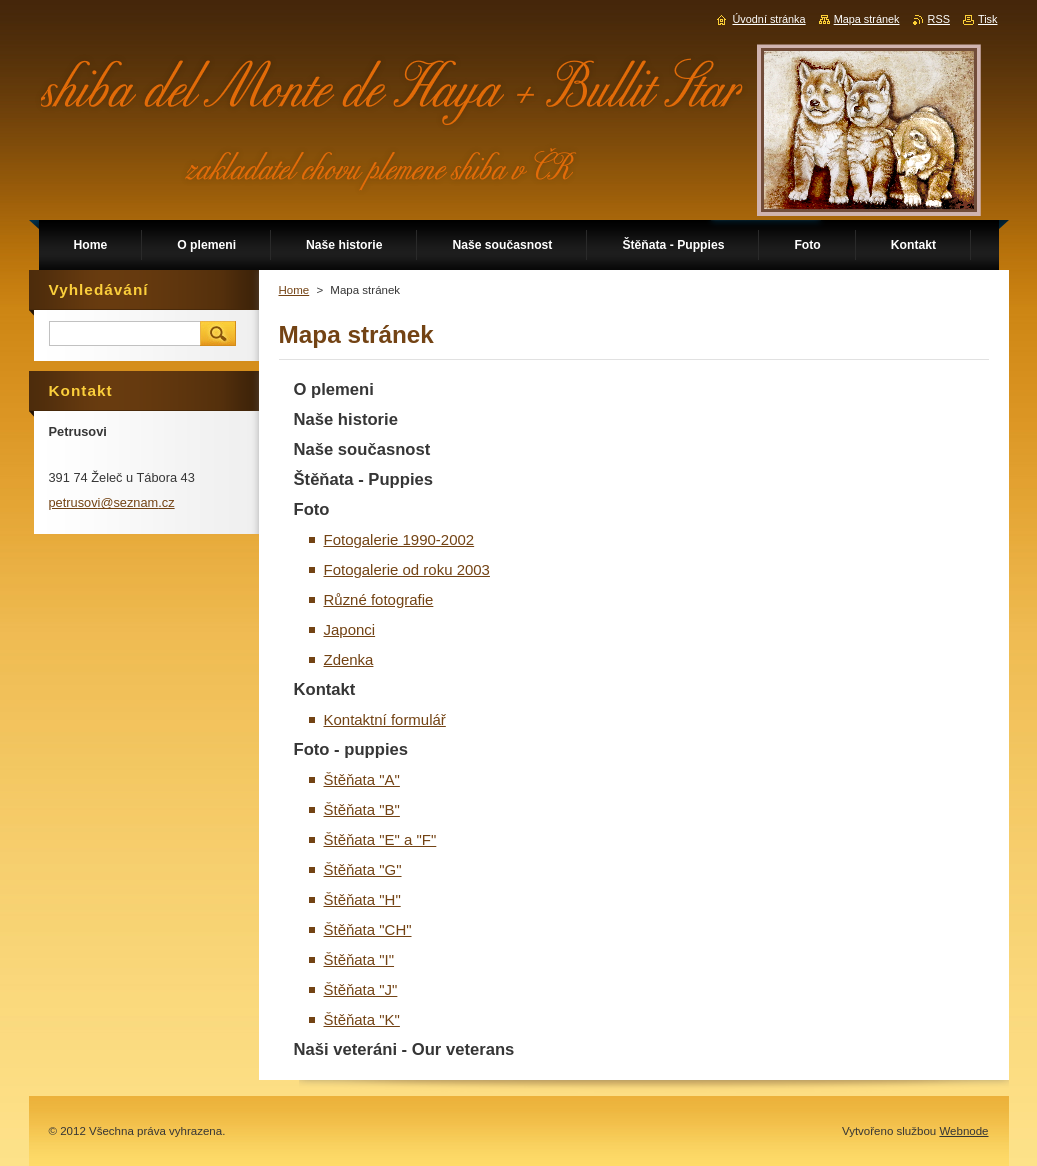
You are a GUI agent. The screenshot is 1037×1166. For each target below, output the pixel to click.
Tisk (988, 19)
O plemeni (334, 389)
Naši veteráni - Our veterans (404, 1049)
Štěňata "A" (362, 779)
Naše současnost (362, 449)
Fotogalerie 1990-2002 (399, 539)
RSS (939, 19)
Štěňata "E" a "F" (380, 839)
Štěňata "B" (362, 809)
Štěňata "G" (363, 869)
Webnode (963, 1131)
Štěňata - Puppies (364, 479)
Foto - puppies (351, 749)
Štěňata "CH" (368, 929)
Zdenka (349, 659)
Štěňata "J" (361, 989)
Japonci (350, 629)
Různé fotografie (379, 599)
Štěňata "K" (362, 1019)
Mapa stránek (867, 19)
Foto (312, 509)
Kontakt (325, 689)
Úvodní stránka (768, 19)
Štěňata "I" (359, 959)
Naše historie (346, 419)
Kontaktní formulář (385, 719)
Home (294, 290)
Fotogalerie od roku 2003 (407, 569)
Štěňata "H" (362, 899)
